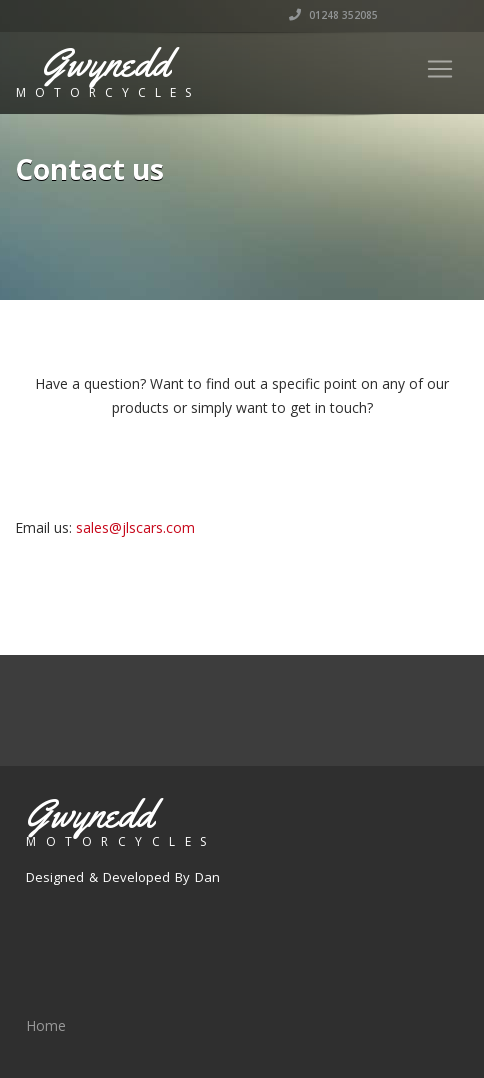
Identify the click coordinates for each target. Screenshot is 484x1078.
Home (46, 1025)
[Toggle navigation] (440, 69)
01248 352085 (333, 15)
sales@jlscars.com (135, 527)
